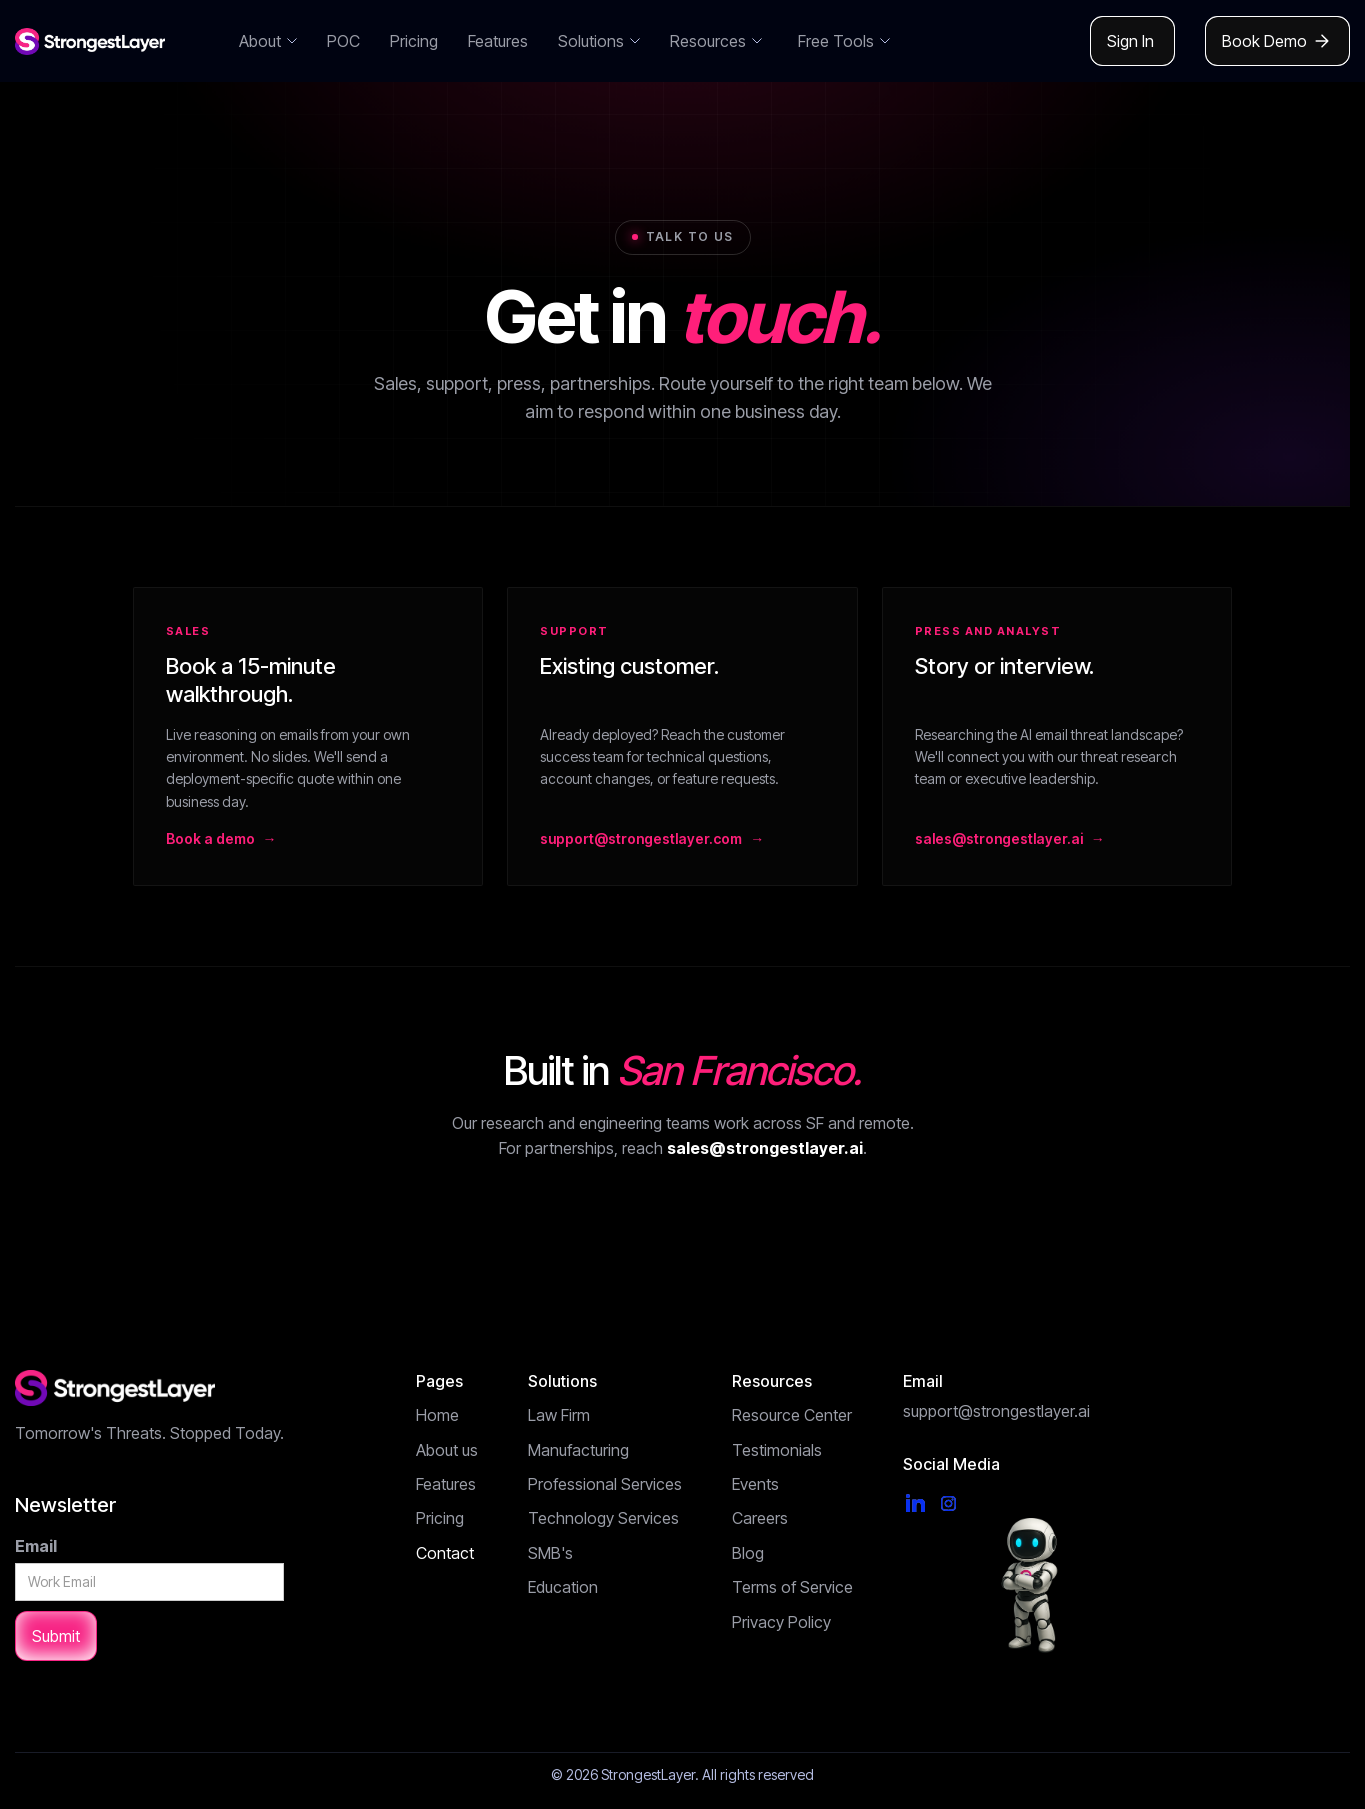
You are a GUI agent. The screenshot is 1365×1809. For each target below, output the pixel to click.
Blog (748, 1553)
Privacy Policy (781, 1622)
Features (498, 41)
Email (36, 1546)
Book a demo (210, 838)
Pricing (414, 41)
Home (437, 1415)
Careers (760, 1518)
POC (343, 41)
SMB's (550, 1553)
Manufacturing (578, 1450)
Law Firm (559, 1415)
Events (755, 1484)
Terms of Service (792, 1587)
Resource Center (792, 1415)
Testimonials (777, 1450)
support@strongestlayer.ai (996, 1411)
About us (447, 1450)
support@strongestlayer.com (641, 838)
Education (563, 1587)
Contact (445, 1553)
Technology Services (603, 1518)
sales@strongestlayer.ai (999, 838)
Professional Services (605, 1484)
